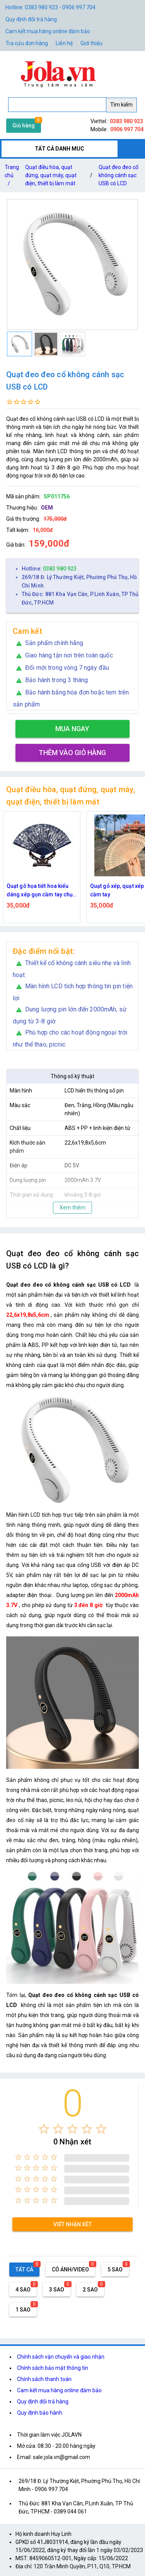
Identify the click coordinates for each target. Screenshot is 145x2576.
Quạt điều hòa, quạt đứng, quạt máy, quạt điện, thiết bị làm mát (51, 175)
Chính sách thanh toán (44, 2379)
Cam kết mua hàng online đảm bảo (47, 31)
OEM (47, 508)
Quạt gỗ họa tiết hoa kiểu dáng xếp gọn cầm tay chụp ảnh (41, 891)
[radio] (44, 2129)
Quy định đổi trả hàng (31, 19)
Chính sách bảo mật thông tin (52, 2368)
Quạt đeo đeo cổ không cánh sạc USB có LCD (118, 175)
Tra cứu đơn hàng (26, 43)
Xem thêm (72, 1207)
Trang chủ (12, 177)
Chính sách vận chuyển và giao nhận (60, 2357)
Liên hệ (64, 43)
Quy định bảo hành (39, 2413)
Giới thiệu (91, 43)
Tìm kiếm (121, 105)
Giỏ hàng (23, 125)
